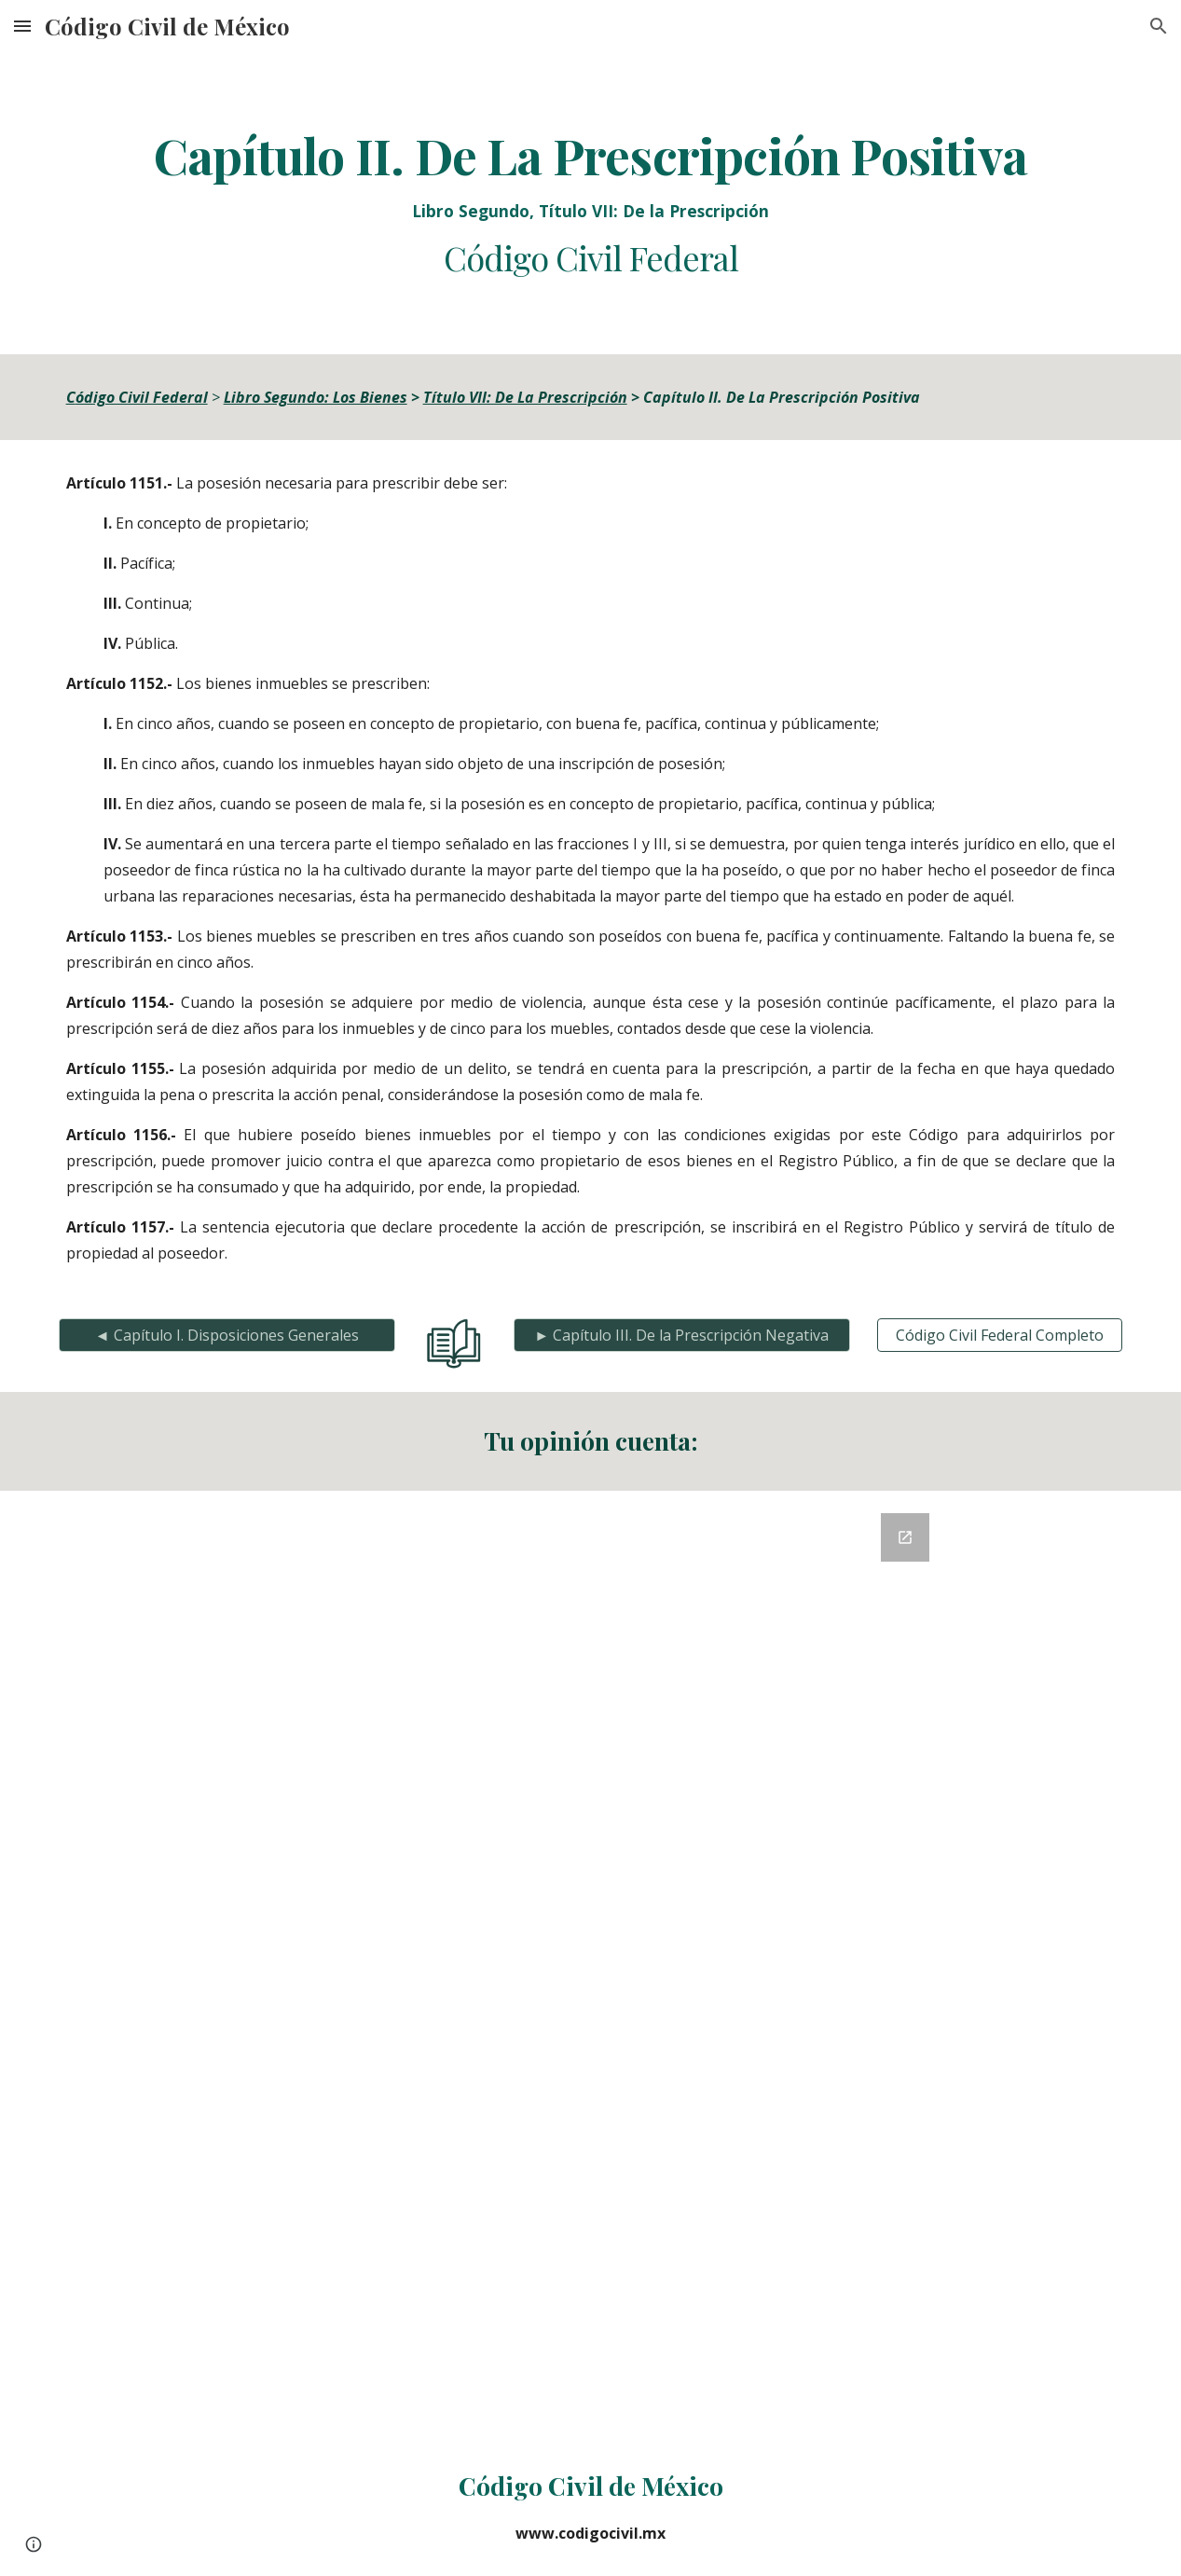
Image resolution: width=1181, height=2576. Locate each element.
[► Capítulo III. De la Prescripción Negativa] (682, 1335)
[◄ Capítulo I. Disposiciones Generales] (227, 1335)
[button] (22, 25)
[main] (591, 203)
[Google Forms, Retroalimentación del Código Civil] (590, 1964)
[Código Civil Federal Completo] (1000, 1335)
